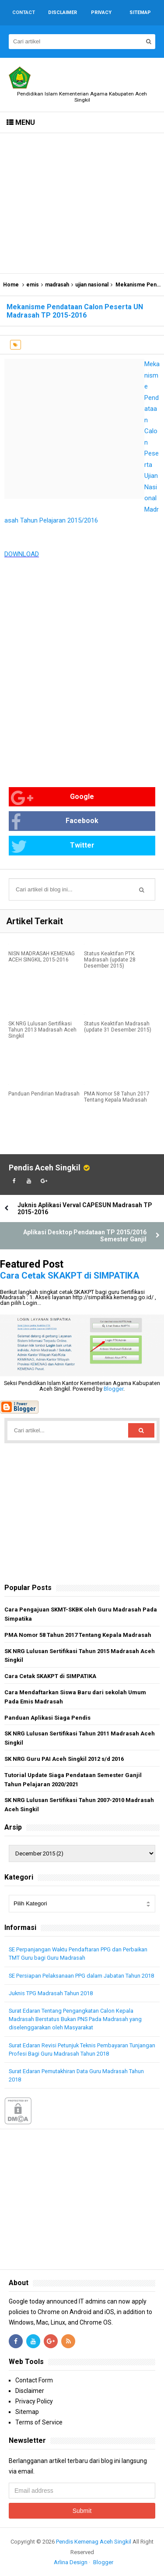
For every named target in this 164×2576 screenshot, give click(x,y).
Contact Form (34, 2380)
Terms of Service (39, 2422)
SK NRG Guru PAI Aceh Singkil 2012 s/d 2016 (64, 1759)
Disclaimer (29, 2390)
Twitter (52, 846)
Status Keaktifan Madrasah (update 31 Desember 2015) (117, 1027)
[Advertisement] (82, 203)
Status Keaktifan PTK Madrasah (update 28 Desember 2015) (110, 960)
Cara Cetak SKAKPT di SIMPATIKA (69, 1275)
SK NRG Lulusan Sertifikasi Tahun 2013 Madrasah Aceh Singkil (42, 1030)
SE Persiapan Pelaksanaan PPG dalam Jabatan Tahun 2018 (81, 1975)
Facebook (54, 821)
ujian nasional (91, 285)
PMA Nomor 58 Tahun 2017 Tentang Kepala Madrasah (117, 1097)
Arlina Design (70, 2562)
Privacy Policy (34, 2401)
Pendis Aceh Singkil (44, 1167)
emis (32, 285)
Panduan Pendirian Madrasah (44, 1094)
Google (52, 797)
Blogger (113, 1388)
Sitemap (27, 2411)
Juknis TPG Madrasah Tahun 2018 (51, 1993)
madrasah (57, 285)
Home (11, 285)
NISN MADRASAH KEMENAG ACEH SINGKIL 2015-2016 (41, 957)
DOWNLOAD (21, 554)
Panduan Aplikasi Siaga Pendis (47, 1717)
